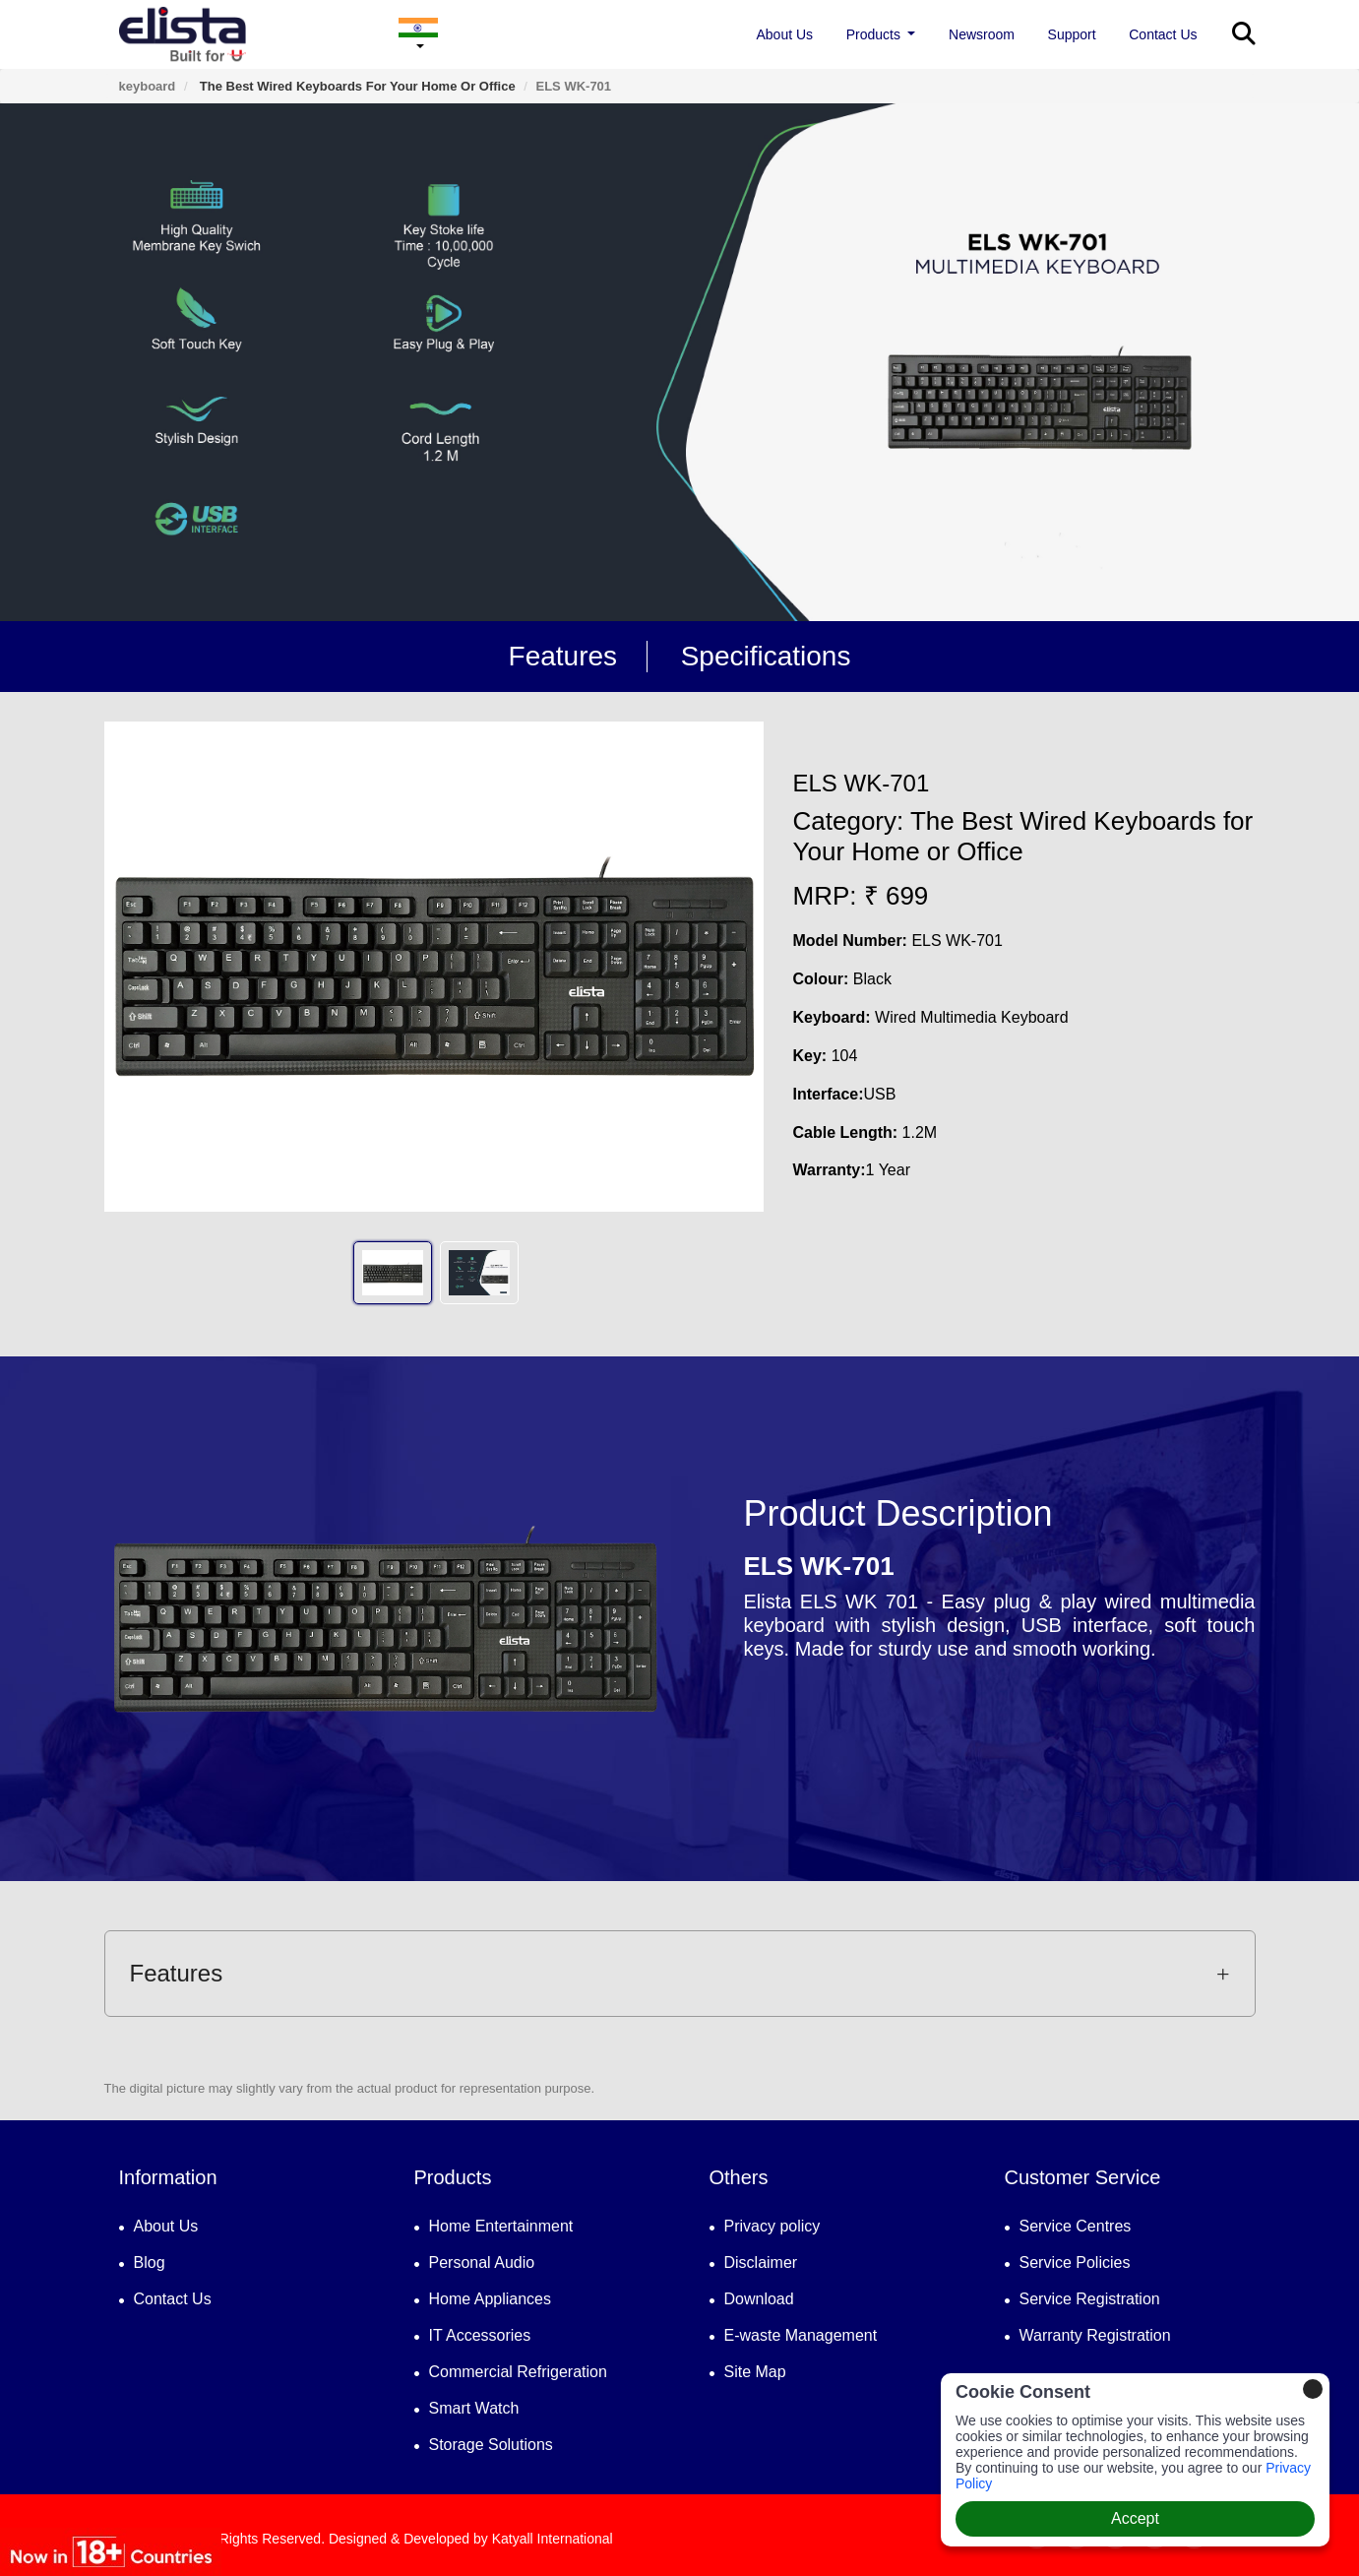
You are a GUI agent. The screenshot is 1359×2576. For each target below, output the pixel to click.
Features (563, 656)
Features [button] (680, 1973)
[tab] (680, 1973)
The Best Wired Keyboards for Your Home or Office (355, 86)
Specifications (766, 656)
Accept (1135, 2518)
